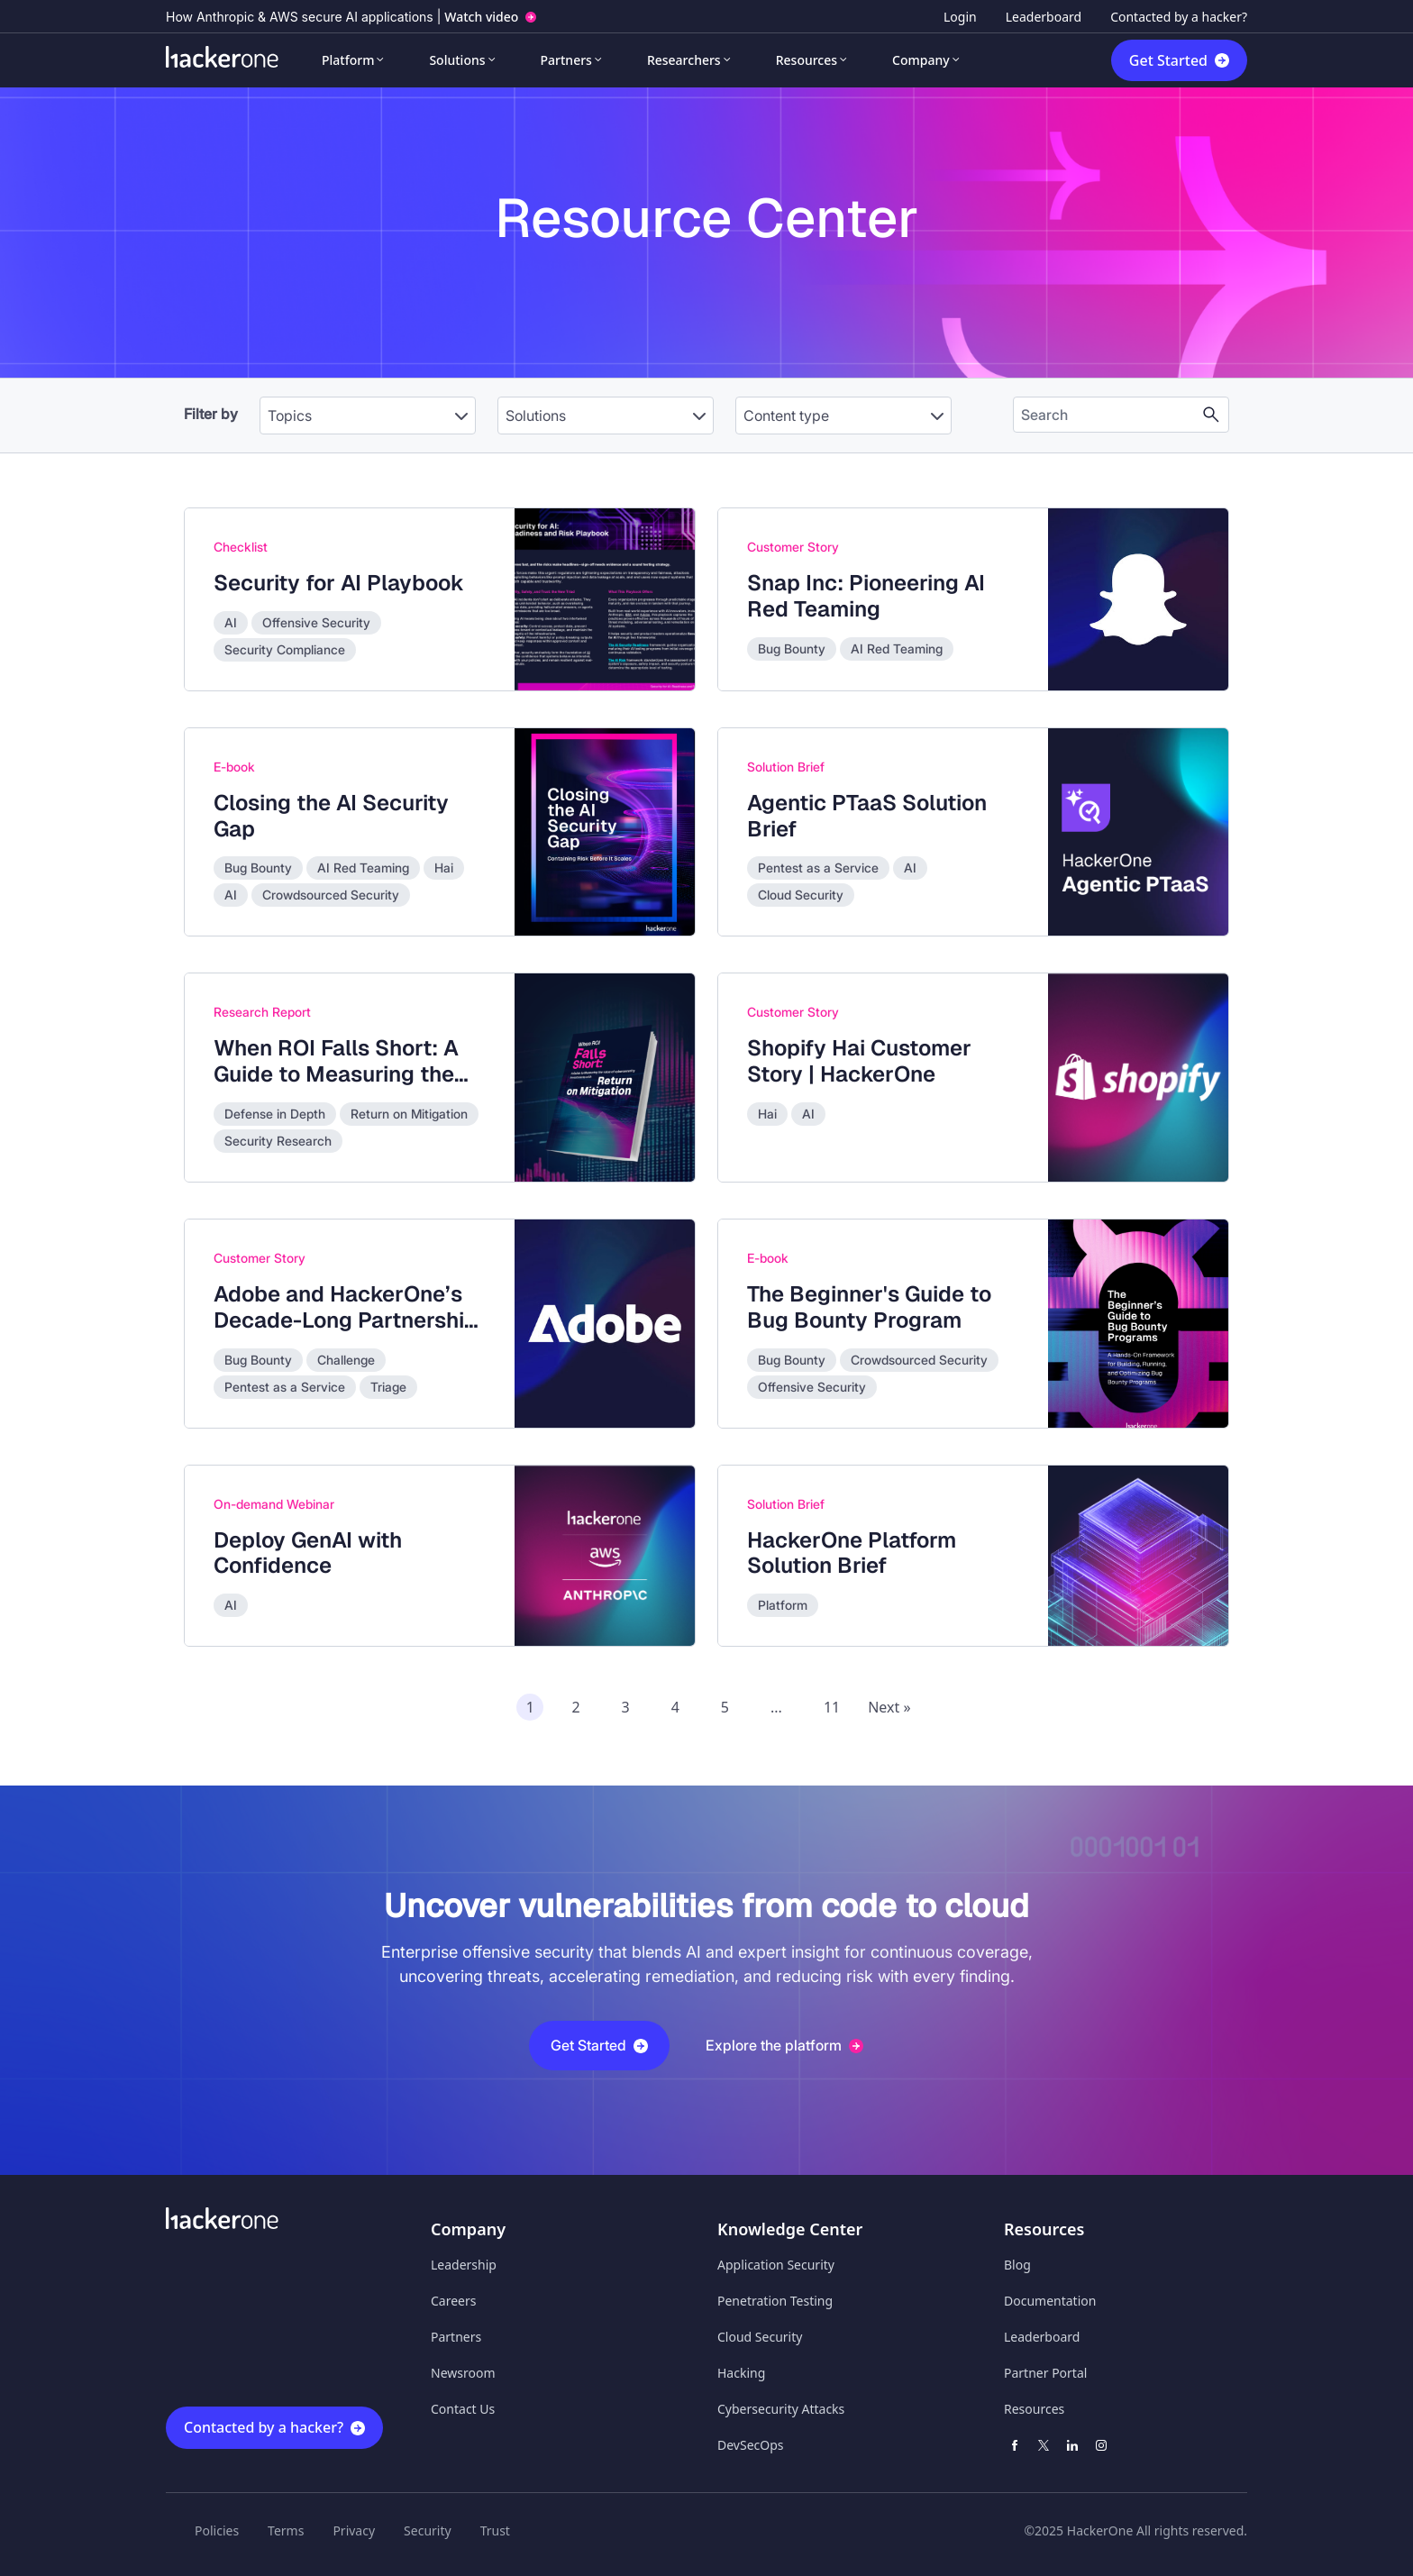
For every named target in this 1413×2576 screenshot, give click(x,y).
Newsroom (463, 2372)
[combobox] (368, 406)
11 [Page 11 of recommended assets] (832, 1707)
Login (960, 16)
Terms (286, 2530)
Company (921, 60)
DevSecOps (750, 2444)
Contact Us (463, 2408)
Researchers (684, 60)
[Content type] (843, 415)
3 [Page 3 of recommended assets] (626, 1707)
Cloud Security (759, 2336)
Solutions (457, 60)
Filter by (211, 414)
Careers (453, 2300)
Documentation (1050, 2300)
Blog (1017, 2264)
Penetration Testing (775, 2300)
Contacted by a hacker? (1178, 16)
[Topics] (368, 415)
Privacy (354, 2530)
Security (427, 2530)
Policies (217, 2530)
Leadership (464, 2264)
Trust (495, 2530)
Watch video (481, 16)
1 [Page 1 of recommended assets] (530, 1707)
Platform (348, 60)
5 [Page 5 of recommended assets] (725, 1707)
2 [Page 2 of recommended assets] (575, 1707)
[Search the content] (1106, 415)
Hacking (741, 2372)
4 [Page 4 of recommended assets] (675, 1707)
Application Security (775, 2264)
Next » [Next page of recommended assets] (889, 1707)
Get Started (1168, 60)
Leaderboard (1043, 16)
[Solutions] (605, 415)
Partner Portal (1045, 2372)
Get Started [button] (599, 2045)
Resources (806, 60)
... (776, 1707)
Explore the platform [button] (784, 2045)
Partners (566, 60)
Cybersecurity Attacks (780, 2408)
